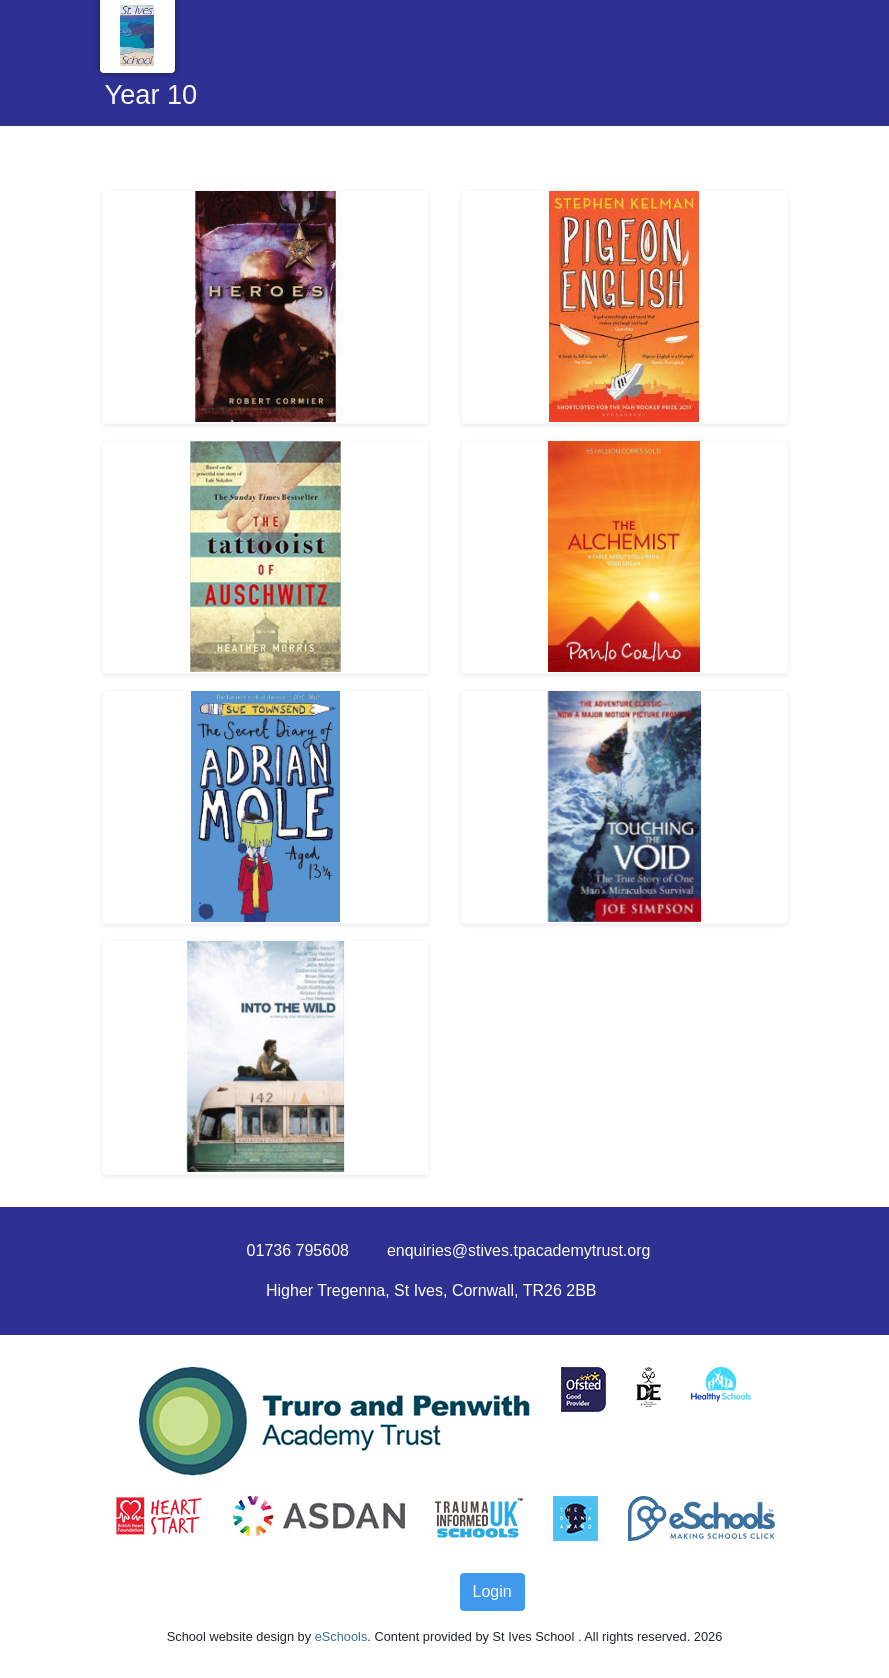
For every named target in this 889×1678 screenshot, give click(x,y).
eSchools (341, 1636)
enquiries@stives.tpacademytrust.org (518, 1250)
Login (492, 1591)
